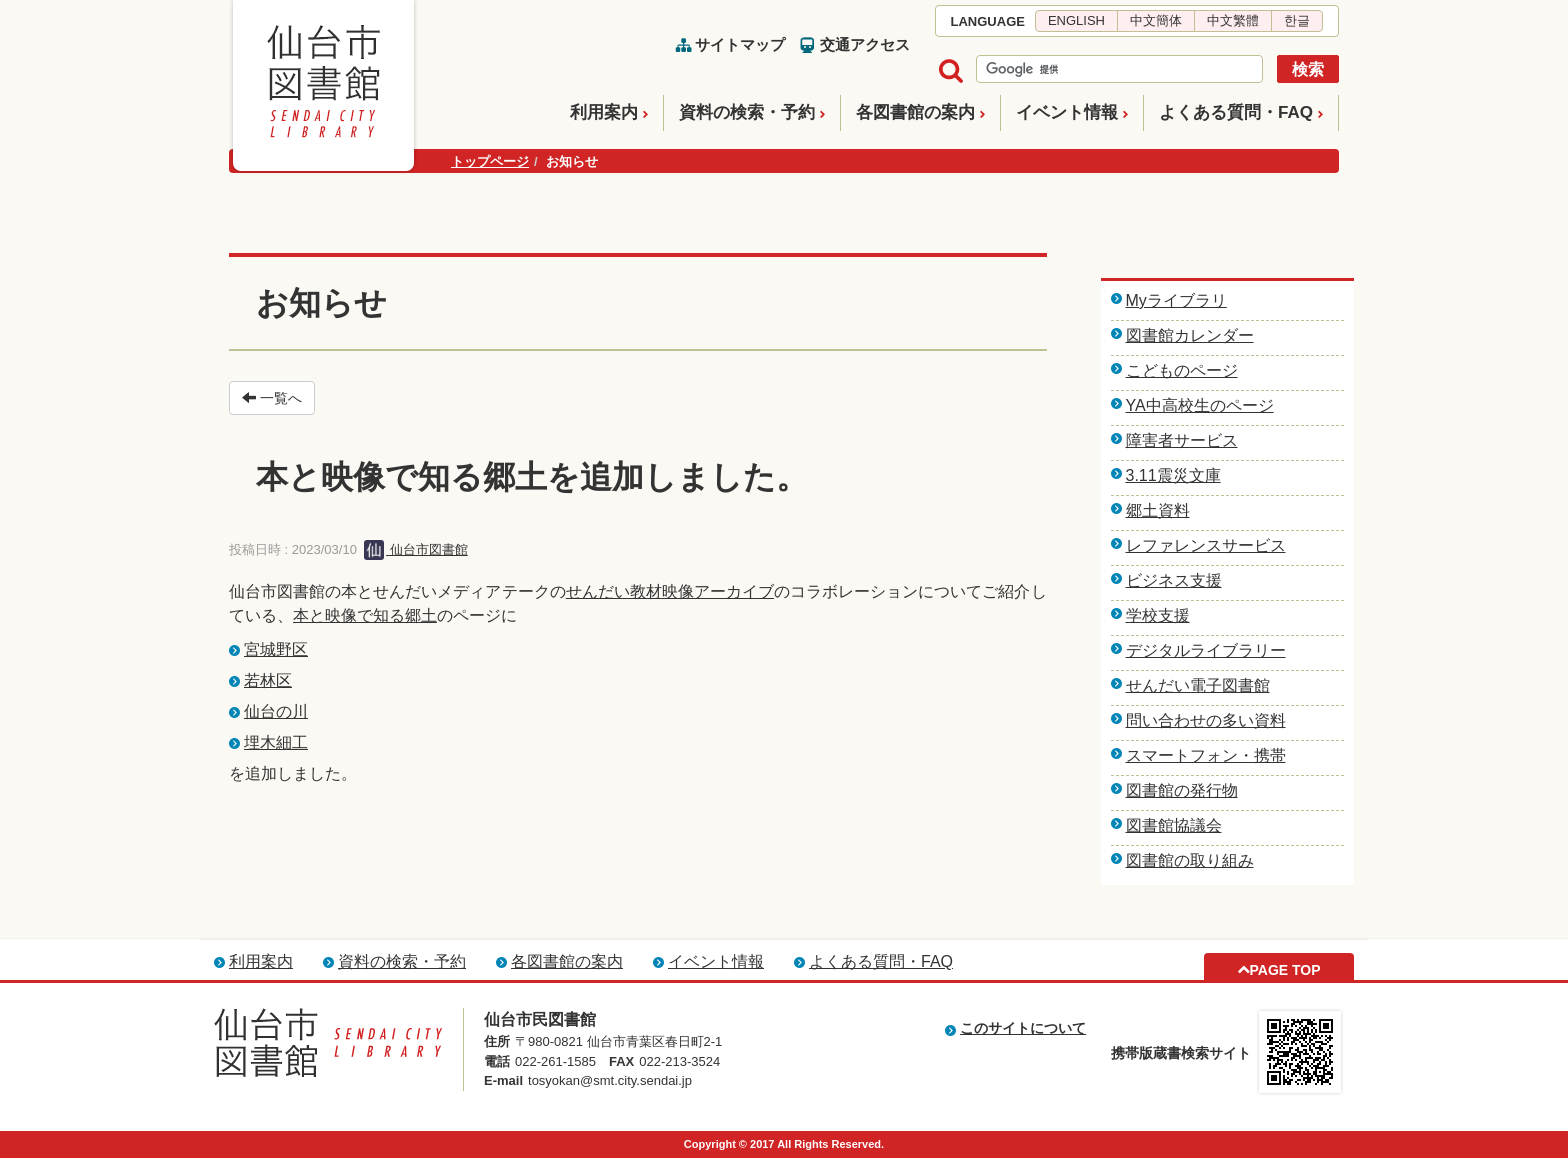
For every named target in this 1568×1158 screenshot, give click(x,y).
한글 (1297, 20)
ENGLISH (1076, 20)
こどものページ (1182, 370)
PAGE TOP (1284, 970)
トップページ (490, 161)
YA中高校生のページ (1200, 405)
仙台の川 (276, 711)
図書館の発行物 (1182, 790)
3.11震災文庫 (1173, 475)
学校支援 (1158, 615)
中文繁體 (1233, 20)
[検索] (1117, 70)
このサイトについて (1023, 1028)
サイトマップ (740, 44)
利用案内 (604, 112)
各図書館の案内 (915, 112)
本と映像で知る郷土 (365, 615)
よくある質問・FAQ (1236, 112)
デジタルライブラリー (1206, 650)
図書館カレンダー (1190, 335)
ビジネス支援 (1174, 580)
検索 (1308, 69)
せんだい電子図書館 (1198, 685)
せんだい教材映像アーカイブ (670, 591)
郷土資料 (1158, 510)
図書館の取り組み (1190, 860)
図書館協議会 (1174, 825)
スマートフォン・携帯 (1206, 755)
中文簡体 (1156, 20)
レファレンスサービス (1206, 545)
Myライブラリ (1176, 300)
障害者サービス (1182, 440)
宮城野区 (276, 649)
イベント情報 (1067, 112)
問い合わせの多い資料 (1206, 720)
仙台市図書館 (416, 549)
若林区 (268, 680)
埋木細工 (276, 742)
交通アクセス (865, 44)
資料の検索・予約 (747, 112)
